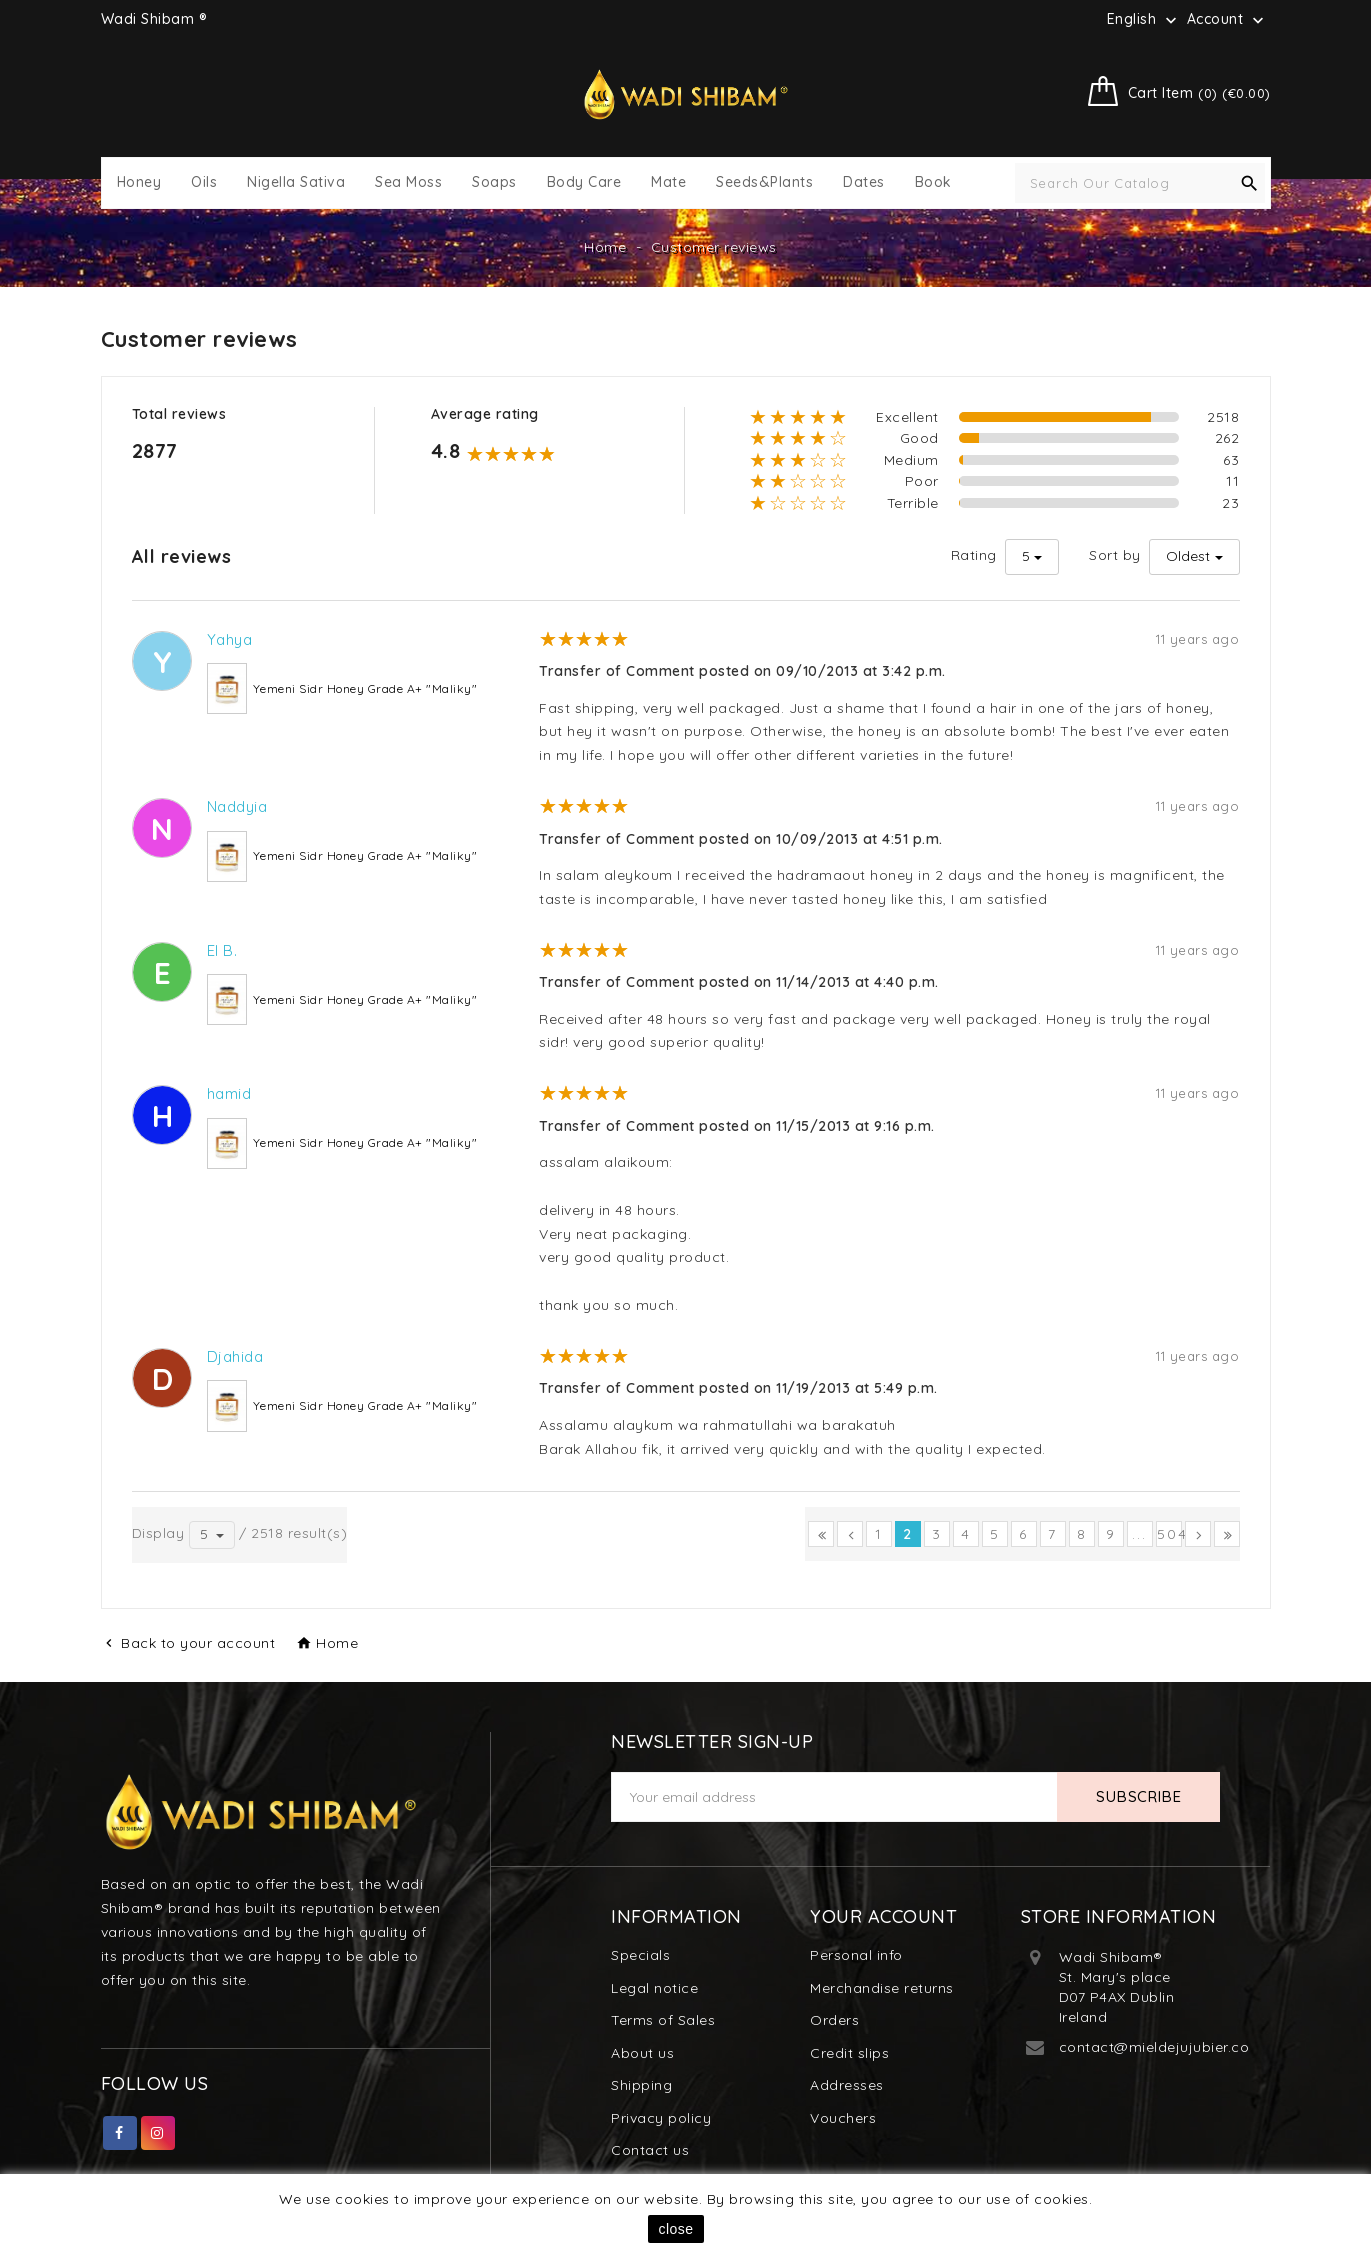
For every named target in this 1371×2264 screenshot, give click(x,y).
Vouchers (843, 2118)
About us (642, 2053)
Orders (834, 2020)
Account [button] (1227, 20)
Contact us (650, 2150)
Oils (204, 182)
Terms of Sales (663, 2020)
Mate (668, 182)
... (1139, 1534)
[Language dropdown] (1144, 19)
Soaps (494, 182)
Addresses (847, 2085)
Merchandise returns (882, 1988)
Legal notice (654, 1988)
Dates (864, 182)
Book (933, 182)
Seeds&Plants (764, 182)
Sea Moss (408, 182)
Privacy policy (661, 2118)
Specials (640, 1955)
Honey (139, 182)
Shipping (641, 2085)
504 (1169, 1534)
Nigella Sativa (296, 182)
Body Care (584, 182)
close (675, 2229)
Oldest (1188, 556)
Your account (883, 1916)
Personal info (856, 1955)
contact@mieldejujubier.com (1161, 2047)
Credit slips (849, 2053)
